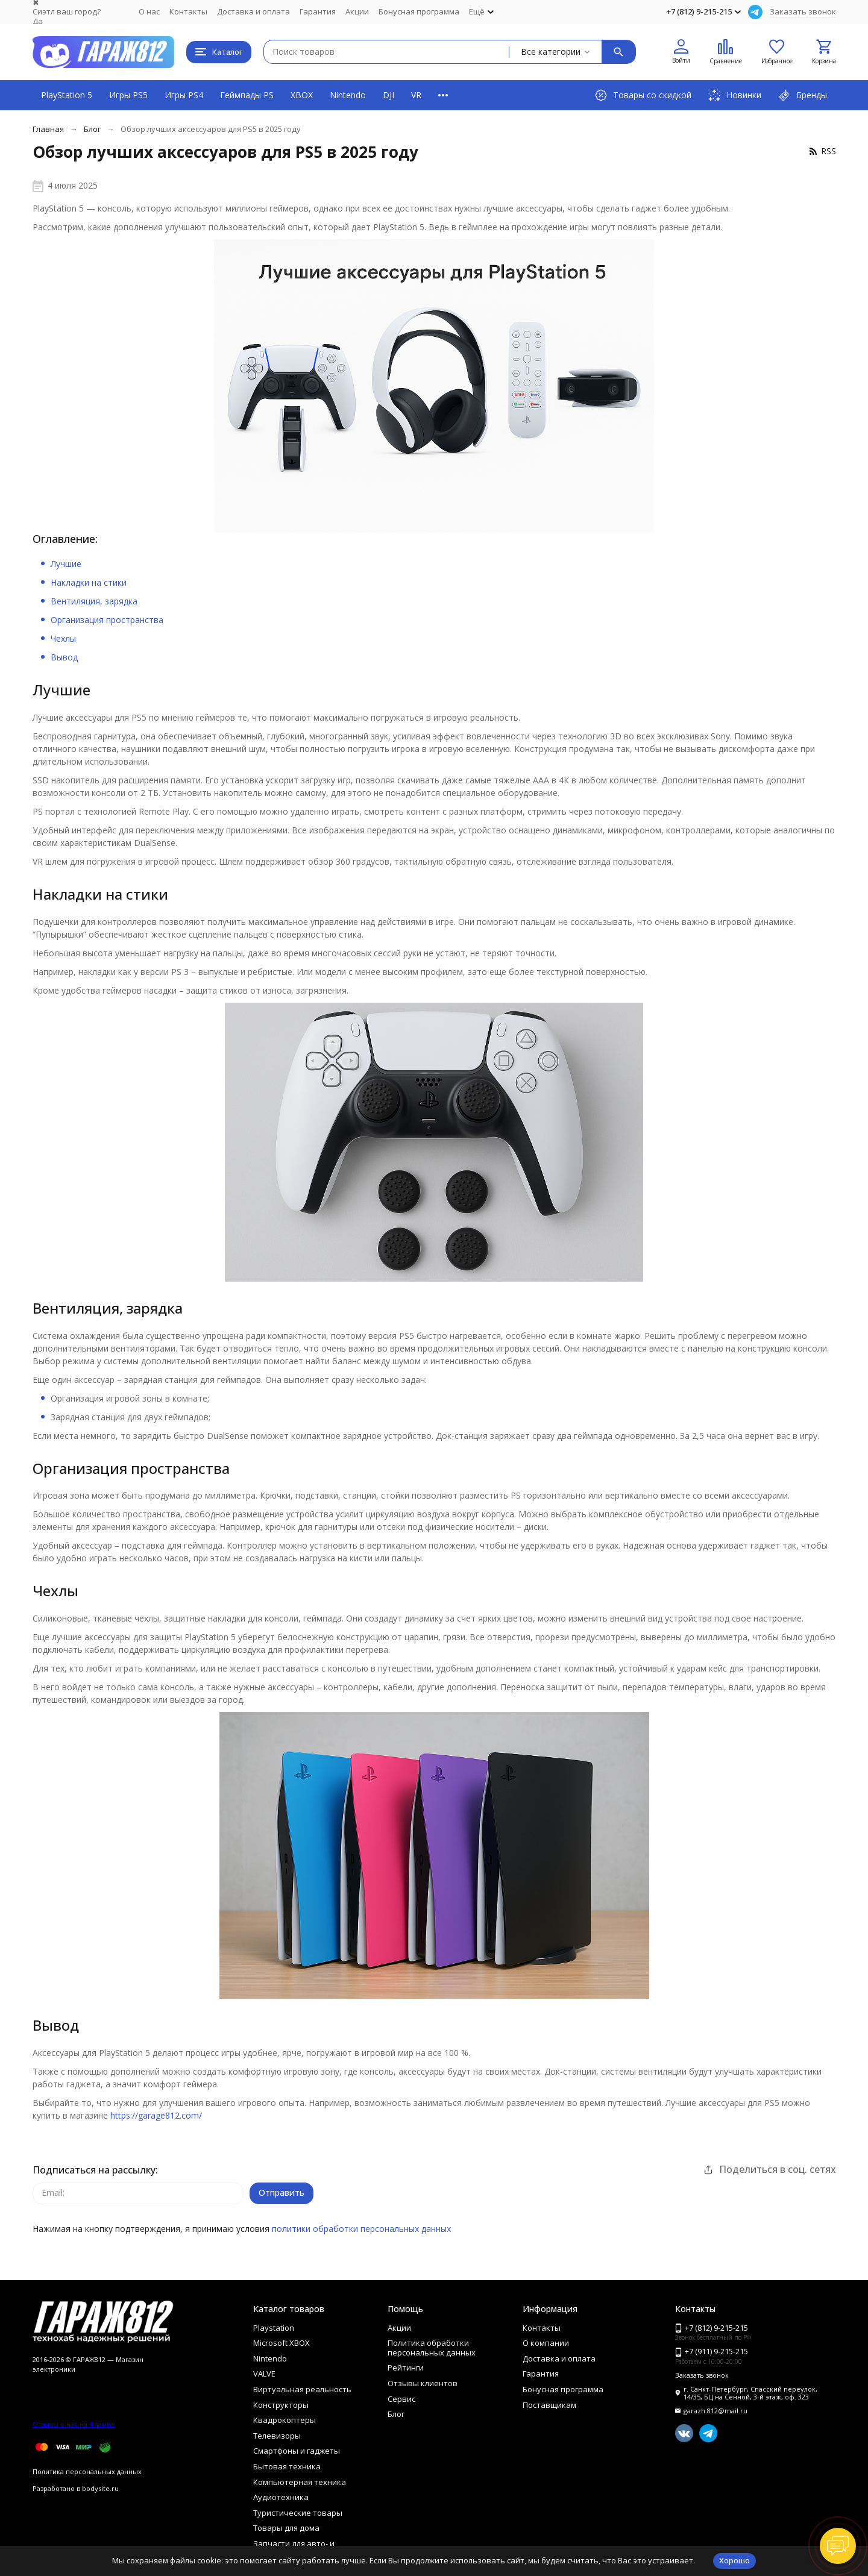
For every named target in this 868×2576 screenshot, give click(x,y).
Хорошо (734, 2560)
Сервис (401, 2398)
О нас (149, 11)
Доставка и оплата (253, 11)
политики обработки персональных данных (361, 2228)
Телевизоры (277, 2435)
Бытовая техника (287, 2466)
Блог (92, 129)
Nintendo (348, 95)
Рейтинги (406, 2367)
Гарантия (318, 11)
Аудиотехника (281, 2497)
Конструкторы (281, 2404)
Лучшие (66, 563)
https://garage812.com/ (156, 2115)
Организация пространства (107, 619)
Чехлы (63, 638)
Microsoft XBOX (281, 2342)
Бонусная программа (419, 11)
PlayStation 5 (66, 95)
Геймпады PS (247, 95)
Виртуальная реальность (302, 2389)
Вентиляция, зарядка (94, 601)
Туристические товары (297, 2512)
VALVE (264, 2373)
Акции (357, 11)
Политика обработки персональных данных (432, 2347)
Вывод (64, 657)
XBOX (302, 95)
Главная (48, 129)
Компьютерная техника (299, 2482)
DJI (388, 95)
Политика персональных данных (87, 2471)
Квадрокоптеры (284, 2420)
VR (416, 95)
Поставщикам (549, 2404)
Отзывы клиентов (423, 2383)
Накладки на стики (89, 582)
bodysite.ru (100, 2488)
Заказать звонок (803, 11)
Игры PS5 (128, 95)
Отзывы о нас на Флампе (74, 2423)
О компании (546, 2342)
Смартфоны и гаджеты (296, 2450)
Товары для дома (286, 2527)
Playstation (273, 2327)
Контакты (188, 11)
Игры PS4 (184, 95)
